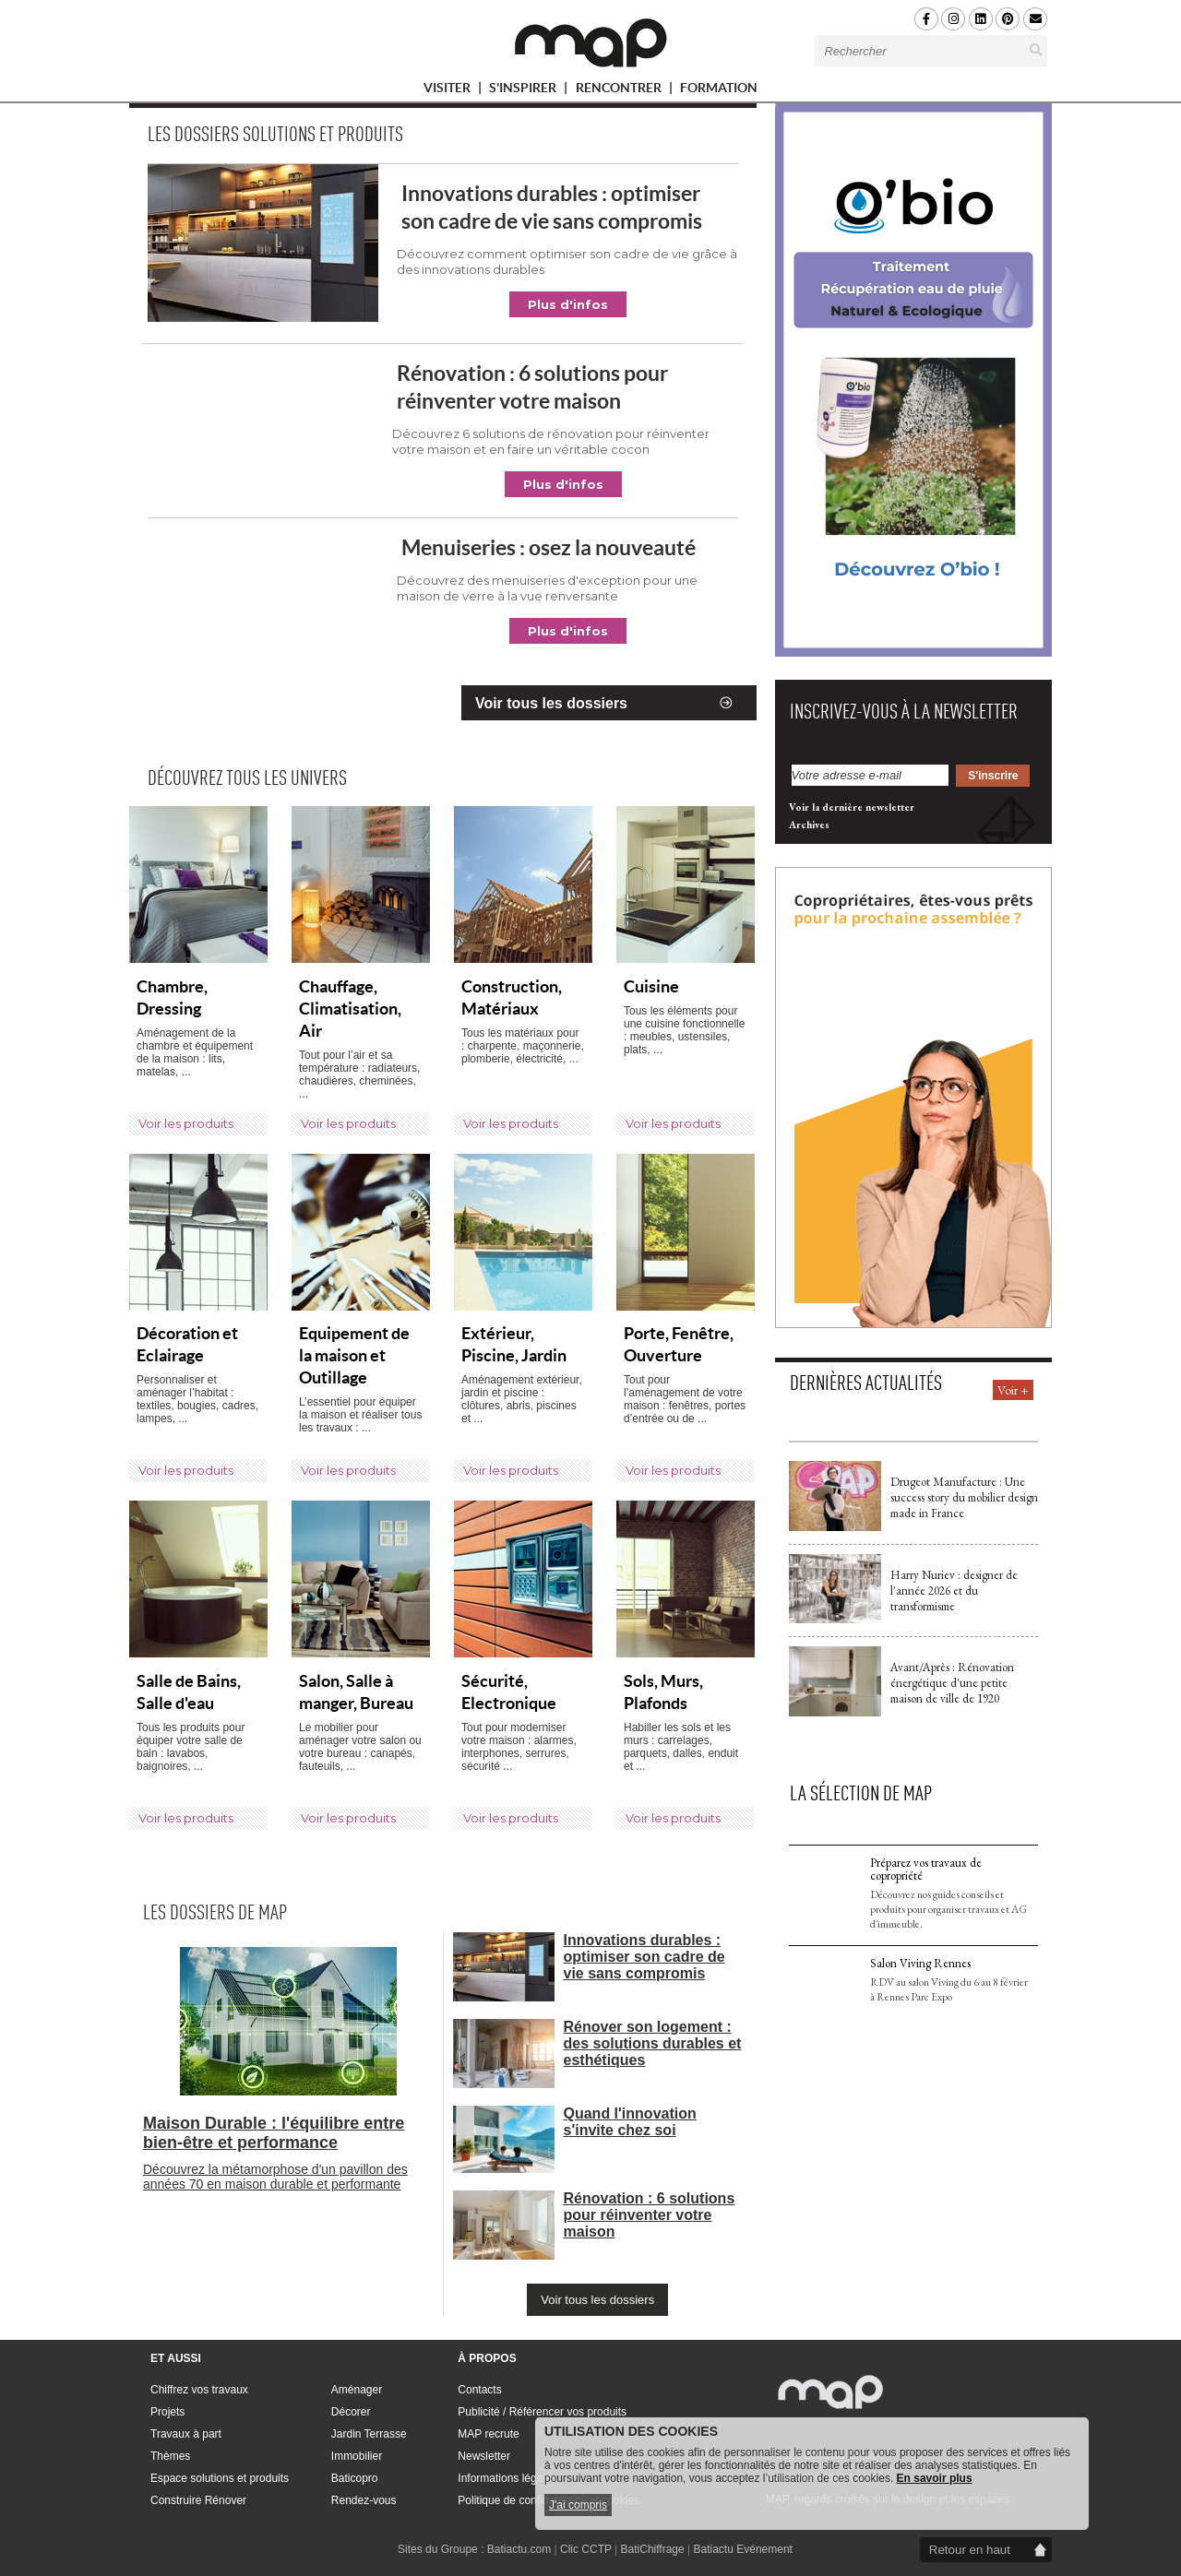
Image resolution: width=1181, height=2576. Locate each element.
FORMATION (719, 90)
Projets (167, 2411)
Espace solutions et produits (219, 2478)
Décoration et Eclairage (187, 1344)
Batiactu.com (519, 2549)
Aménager (356, 2389)
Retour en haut (969, 2550)
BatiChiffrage (653, 2549)
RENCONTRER (626, 90)
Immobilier (356, 2456)
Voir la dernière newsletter (851, 807)
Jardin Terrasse (369, 2434)
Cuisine (651, 986)
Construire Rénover (198, 2500)
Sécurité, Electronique (508, 1692)
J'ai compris (578, 2505)
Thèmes (170, 2456)
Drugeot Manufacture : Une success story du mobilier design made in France (964, 1497)
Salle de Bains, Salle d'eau (189, 1692)
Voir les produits (185, 1123)
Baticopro (354, 2478)
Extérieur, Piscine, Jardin (514, 1344)
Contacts (479, 2389)
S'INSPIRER (530, 90)
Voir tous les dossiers (551, 703)
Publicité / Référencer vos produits (542, 2411)
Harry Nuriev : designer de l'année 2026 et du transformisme (954, 1590)
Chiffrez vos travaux (199, 2389)
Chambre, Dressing (172, 997)
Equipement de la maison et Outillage (354, 1355)
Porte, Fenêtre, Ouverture (679, 1344)
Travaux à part (185, 2434)
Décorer (351, 2411)
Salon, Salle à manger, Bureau (356, 1692)
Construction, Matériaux (511, 997)
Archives (809, 824)
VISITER (454, 90)
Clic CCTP (586, 2549)
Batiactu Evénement (743, 2549)
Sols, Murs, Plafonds (663, 1692)
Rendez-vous (364, 2500)
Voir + (1013, 1390)
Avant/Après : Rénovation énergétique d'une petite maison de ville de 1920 (952, 1682)
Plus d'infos (568, 304)
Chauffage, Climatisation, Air (350, 1008)
